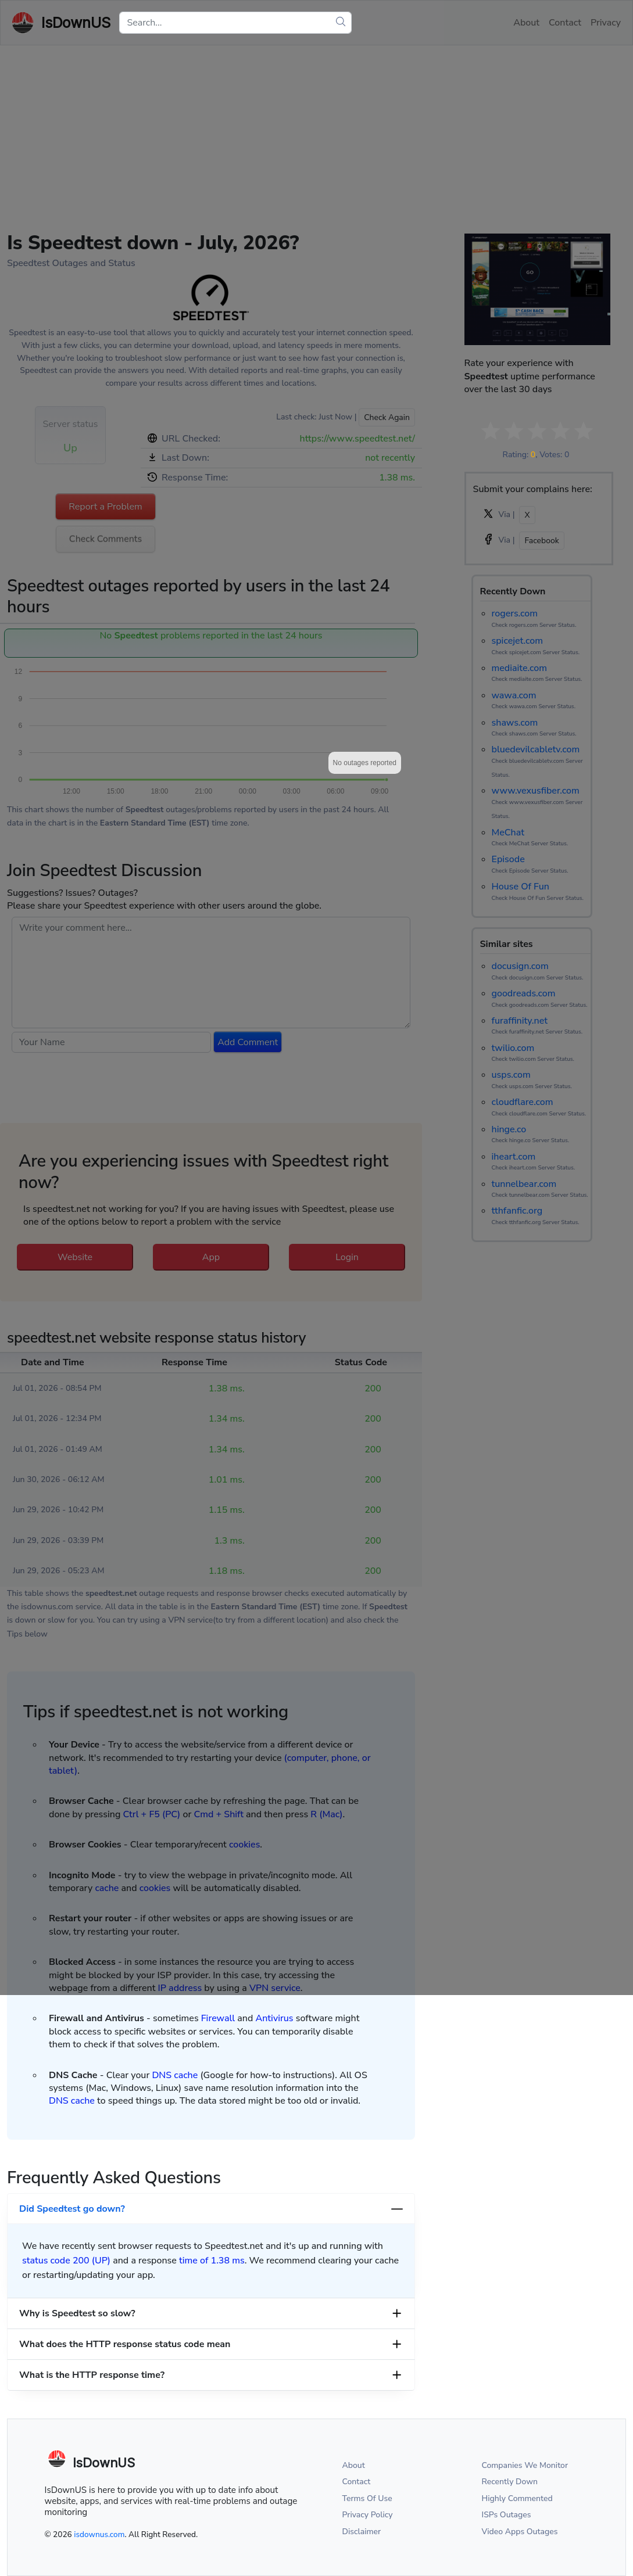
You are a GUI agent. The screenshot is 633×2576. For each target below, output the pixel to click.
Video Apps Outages (520, 2531)
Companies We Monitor (525, 2465)
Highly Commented (517, 2498)
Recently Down (510, 2481)
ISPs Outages (506, 2514)
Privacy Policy (367, 2514)
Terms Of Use (367, 2498)
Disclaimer (361, 2531)
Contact (356, 2481)
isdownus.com (99, 2534)
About (353, 2465)
